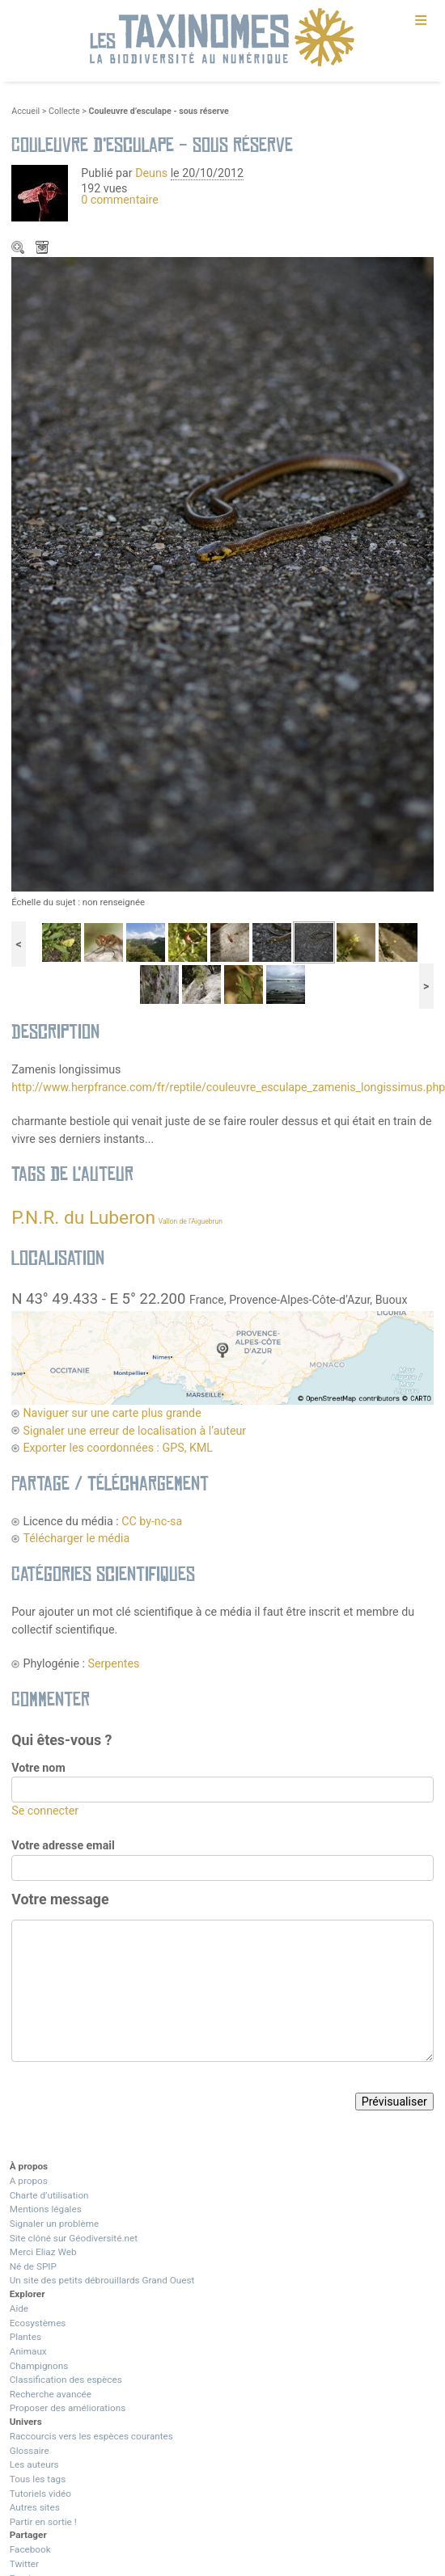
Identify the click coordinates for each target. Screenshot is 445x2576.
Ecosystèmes (38, 2323)
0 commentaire (120, 199)
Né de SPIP (33, 2266)
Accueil (25, 111)
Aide (19, 2308)
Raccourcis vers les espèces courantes (91, 2436)
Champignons (39, 2366)
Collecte (64, 111)
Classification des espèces (66, 2379)
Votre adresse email (63, 1845)
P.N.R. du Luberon (83, 1218)
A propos (29, 2180)
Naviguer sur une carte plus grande (112, 1412)
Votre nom (38, 1767)
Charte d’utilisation (49, 2195)
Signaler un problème (54, 2223)
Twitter (24, 2564)
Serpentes (114, 1663)
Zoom (19, 249)
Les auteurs (34, 2464)
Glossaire (29, 2450)
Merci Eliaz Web (43, 2252)
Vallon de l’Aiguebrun (190, 1221)
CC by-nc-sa (151, 1521)
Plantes (25, 2336)
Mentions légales (46, 2209)
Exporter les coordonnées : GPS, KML (118, 1447)
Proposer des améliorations (68, 2408)
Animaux (28, 2351)
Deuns (151, 173)
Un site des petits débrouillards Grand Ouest (102, 2280)
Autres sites (35, 2507)
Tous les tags (38, 2479)
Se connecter (44, 1810)
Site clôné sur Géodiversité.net (74, 2238)
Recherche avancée (50, 2394)
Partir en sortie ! (43, 2522)
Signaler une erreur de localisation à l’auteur (134, 1430)
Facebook (30, 2549)
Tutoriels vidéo (40, 2493)
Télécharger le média (44, 249)
